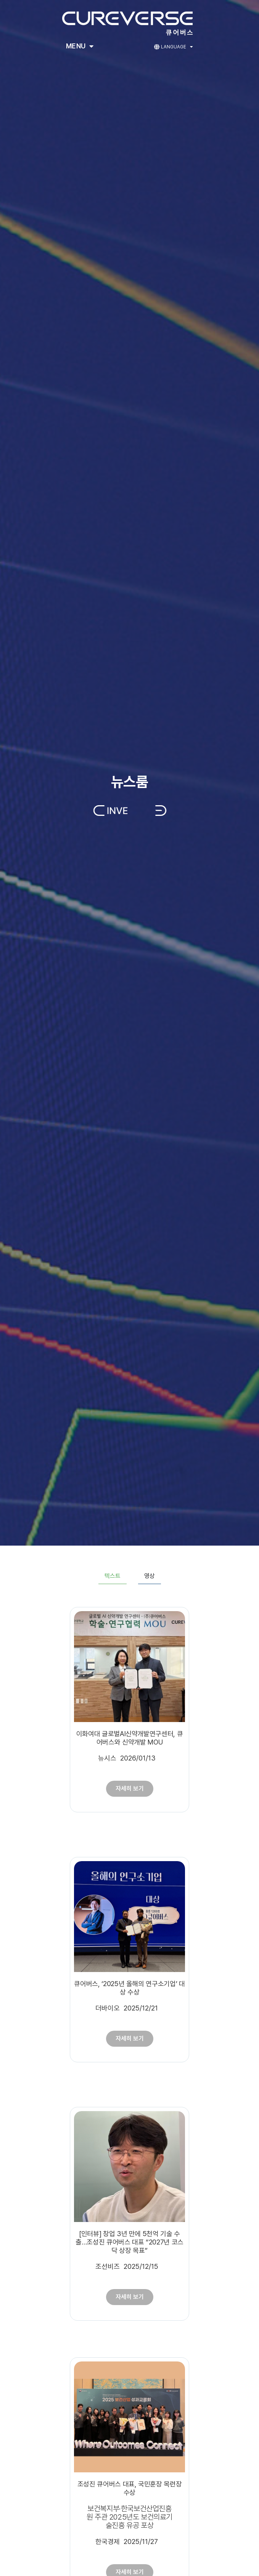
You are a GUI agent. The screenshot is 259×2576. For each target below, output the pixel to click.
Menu (80, 46)
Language (177, 47)
